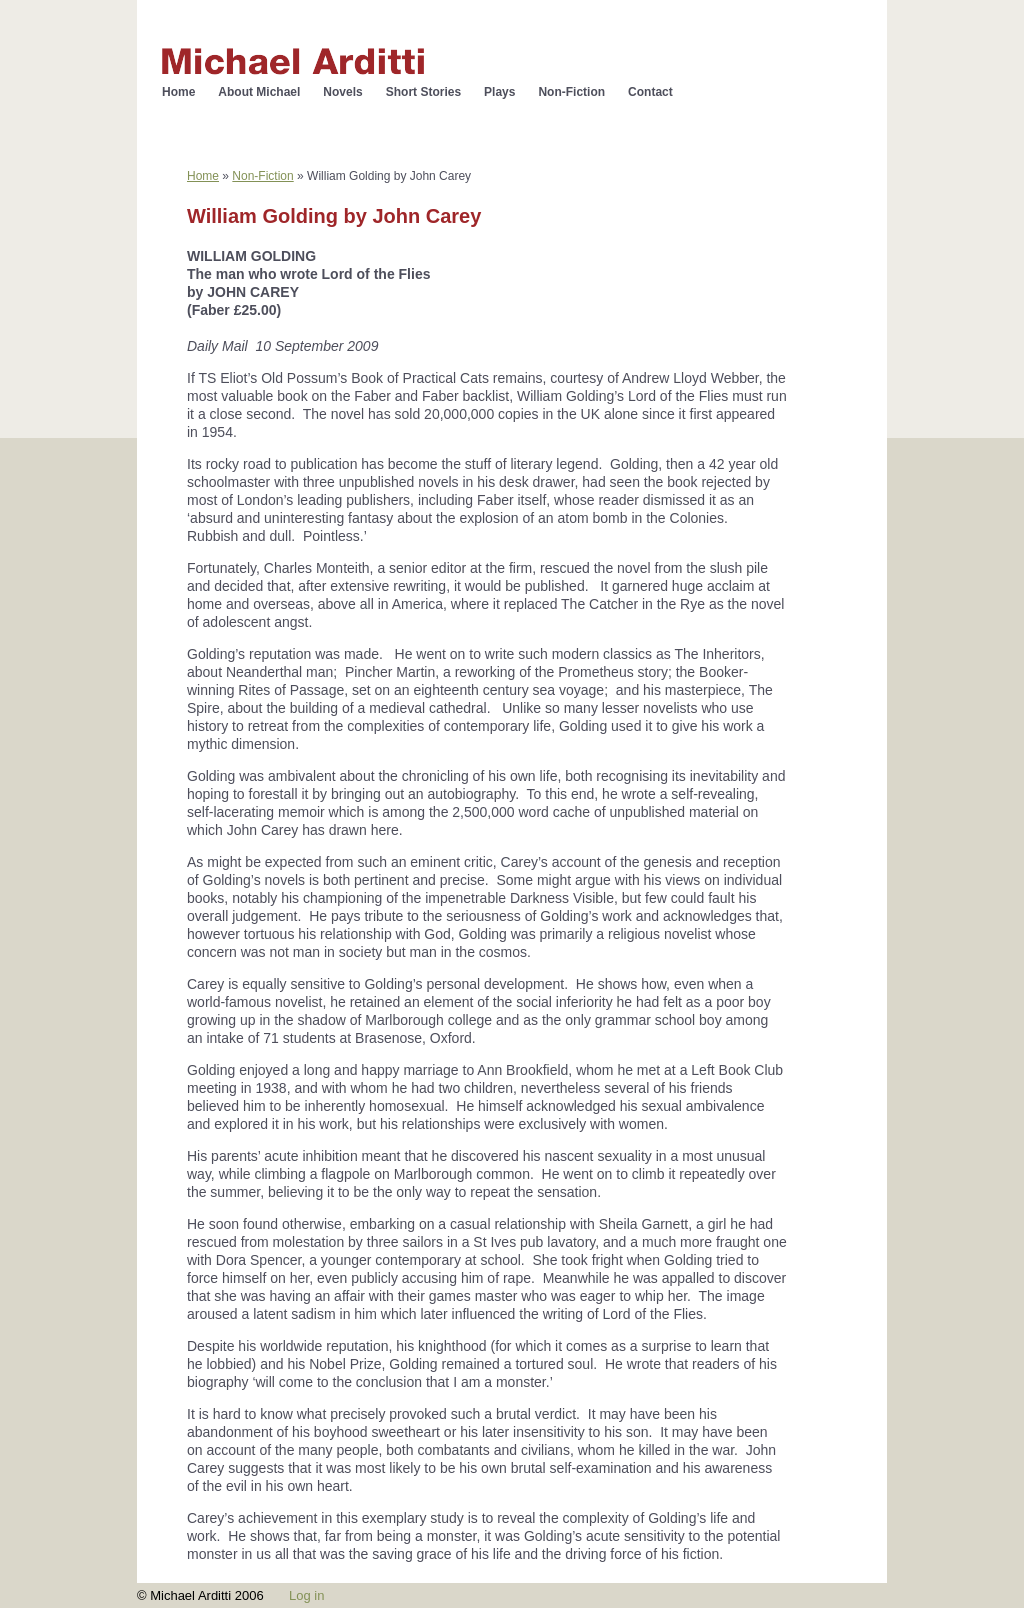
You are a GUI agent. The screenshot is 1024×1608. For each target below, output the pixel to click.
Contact (650, 92)
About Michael (259, 92)
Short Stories (423, 92)
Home (178, 92)
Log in (306, 1595)
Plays (499, 92)
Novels (342, 92)
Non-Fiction (571, 92)
